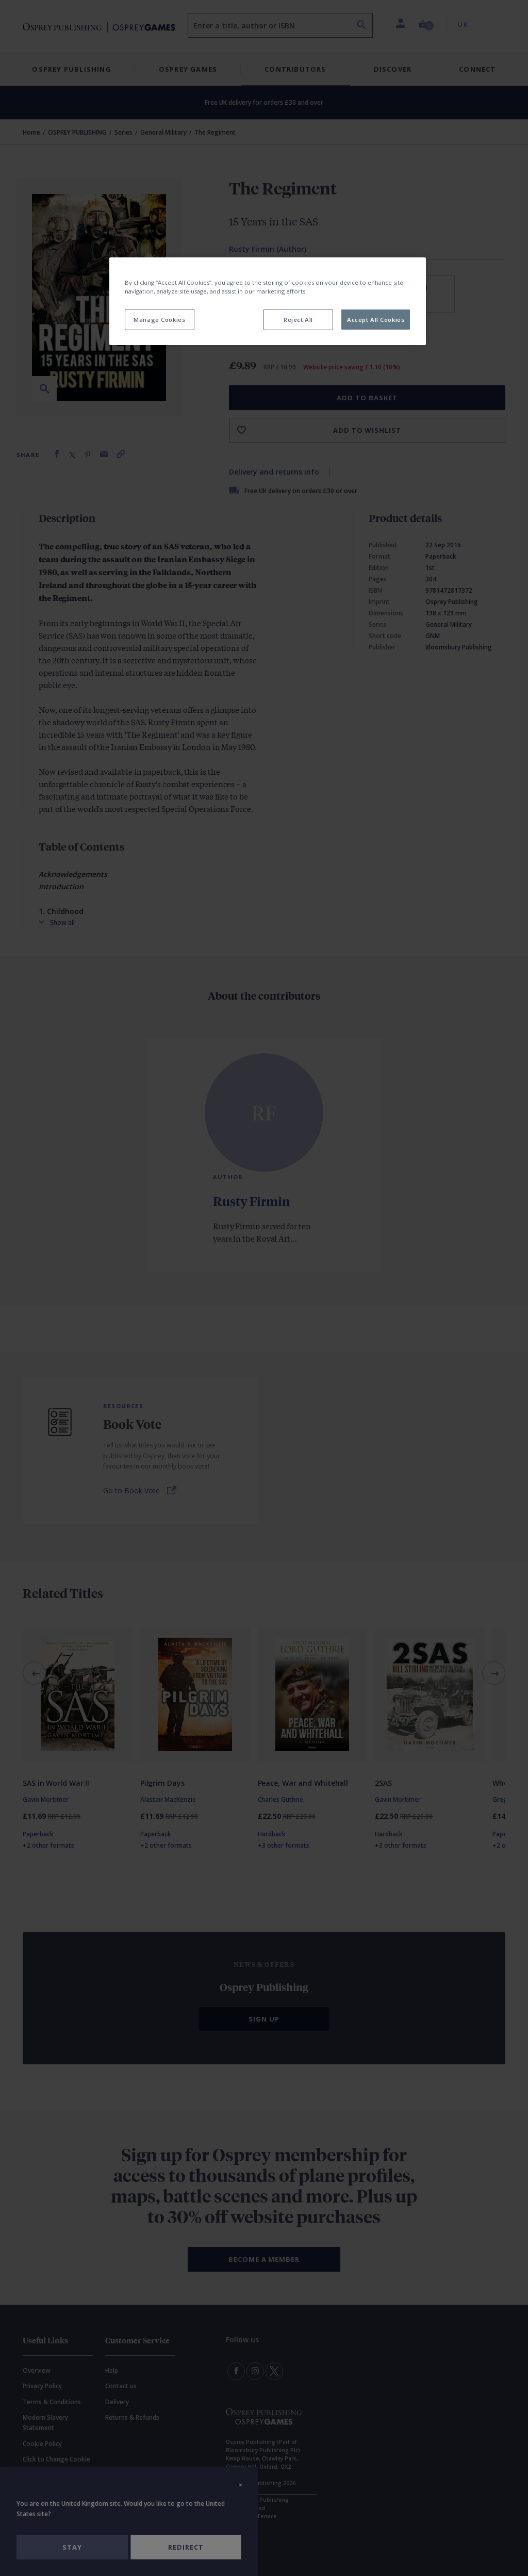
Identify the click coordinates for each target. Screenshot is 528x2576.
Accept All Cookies (375, 319)
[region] (267, 301)
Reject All (298, 319)
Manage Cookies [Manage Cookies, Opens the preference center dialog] (159, 319)
